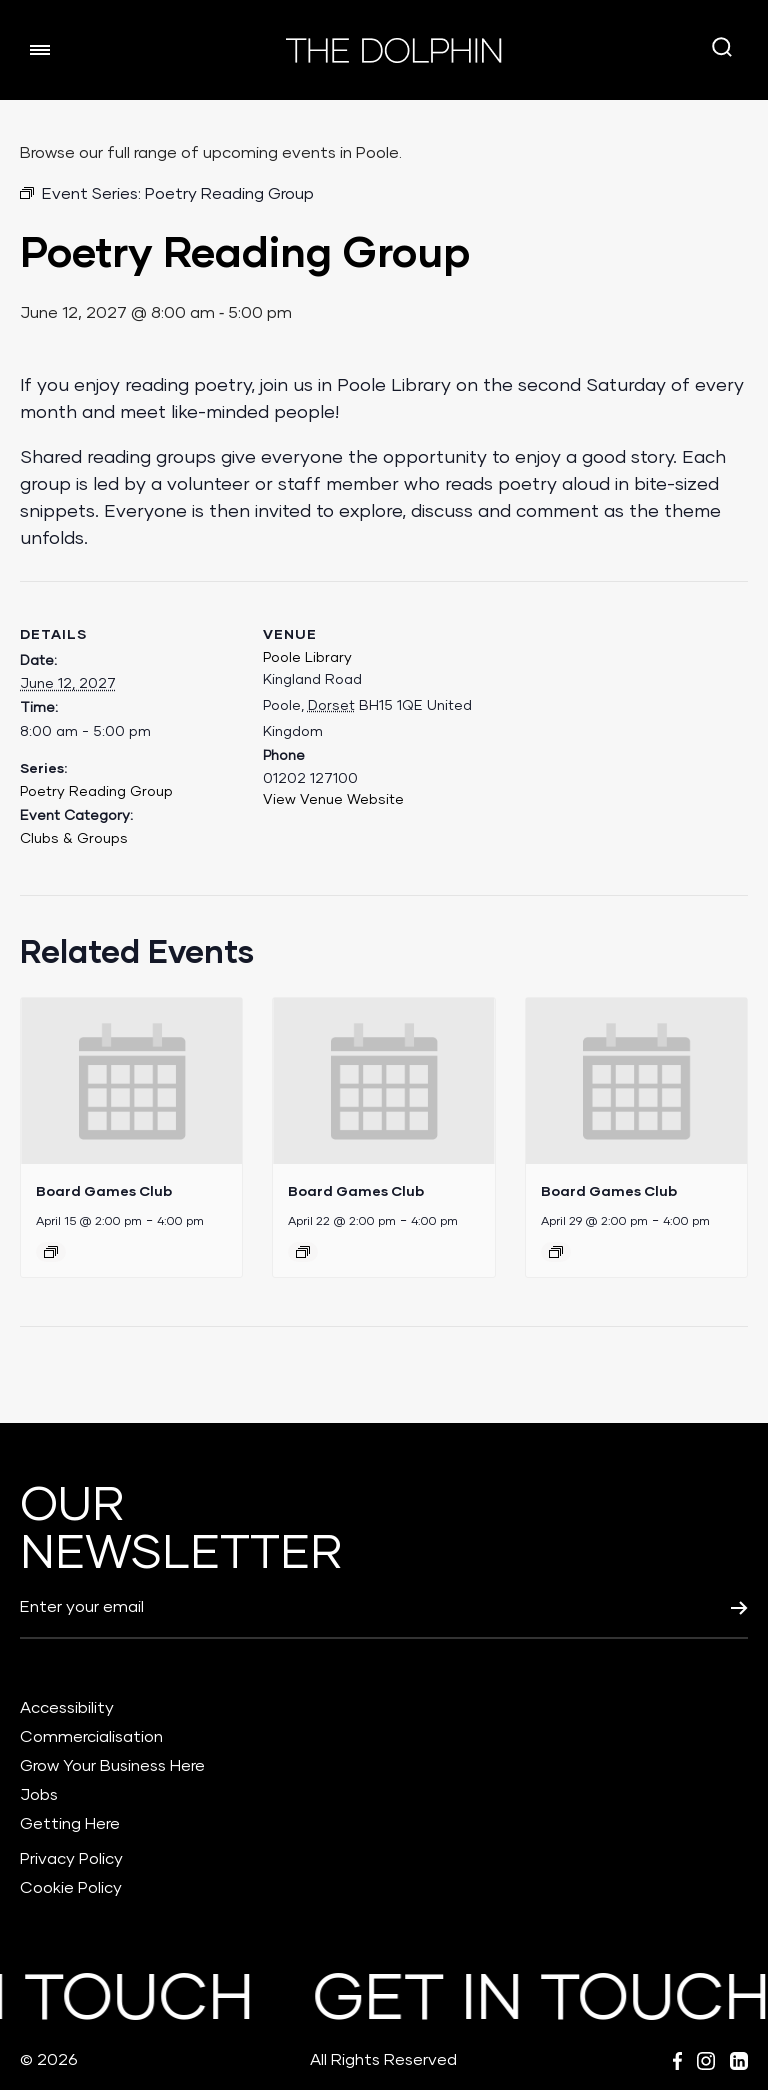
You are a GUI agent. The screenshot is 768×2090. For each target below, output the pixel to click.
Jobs (39, 1795)
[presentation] (131, 1081)
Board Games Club (104, 1190)
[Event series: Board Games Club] (51, 1252)
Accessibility (67, 1708)
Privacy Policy (71, 1859)
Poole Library (307, 658)
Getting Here (70, 1824)
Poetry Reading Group (96, 792)
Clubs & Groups (74, 839)
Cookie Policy (71, 1888)
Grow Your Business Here (112, 1766)
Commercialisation (91, 1737)
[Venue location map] (610, 719)
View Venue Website (333, 800)
